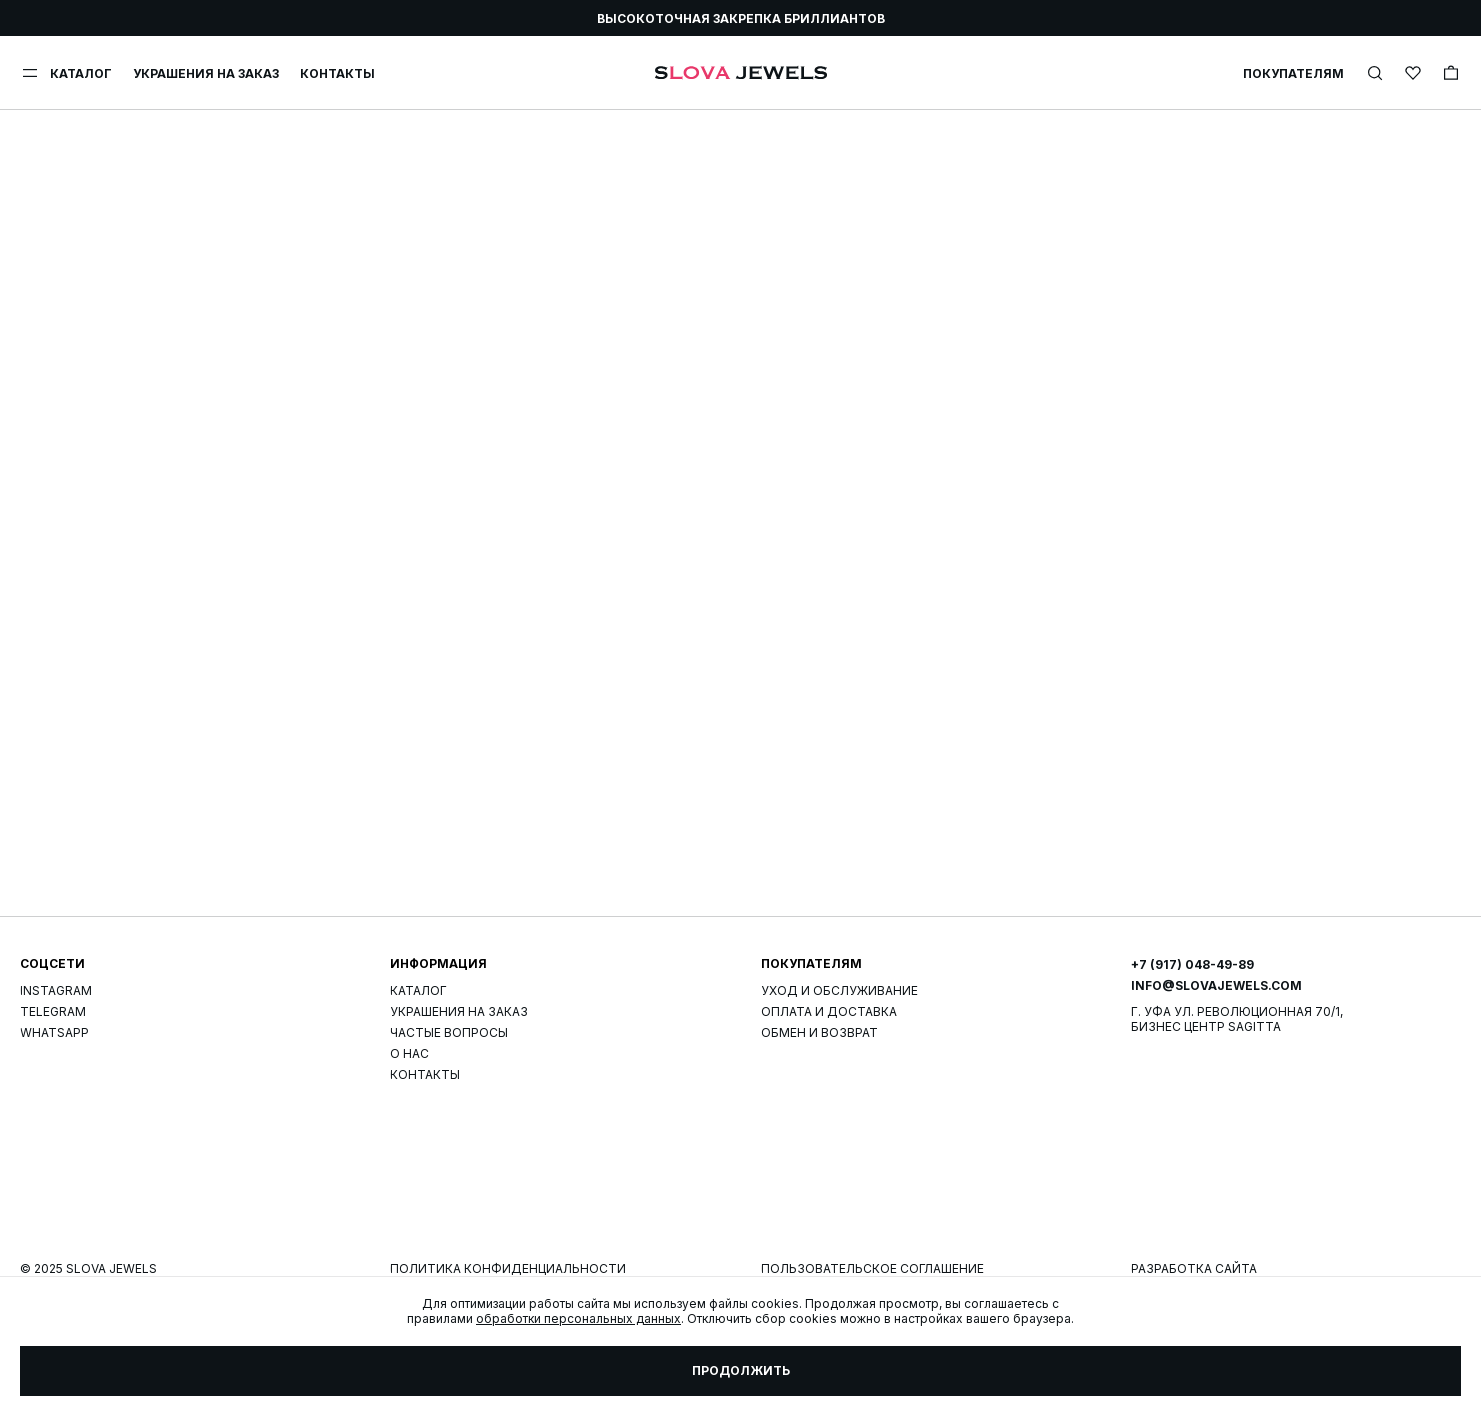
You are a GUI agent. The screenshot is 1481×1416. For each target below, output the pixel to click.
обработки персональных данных (578, 1318)
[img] (1375, 73)
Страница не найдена (740, 936)
